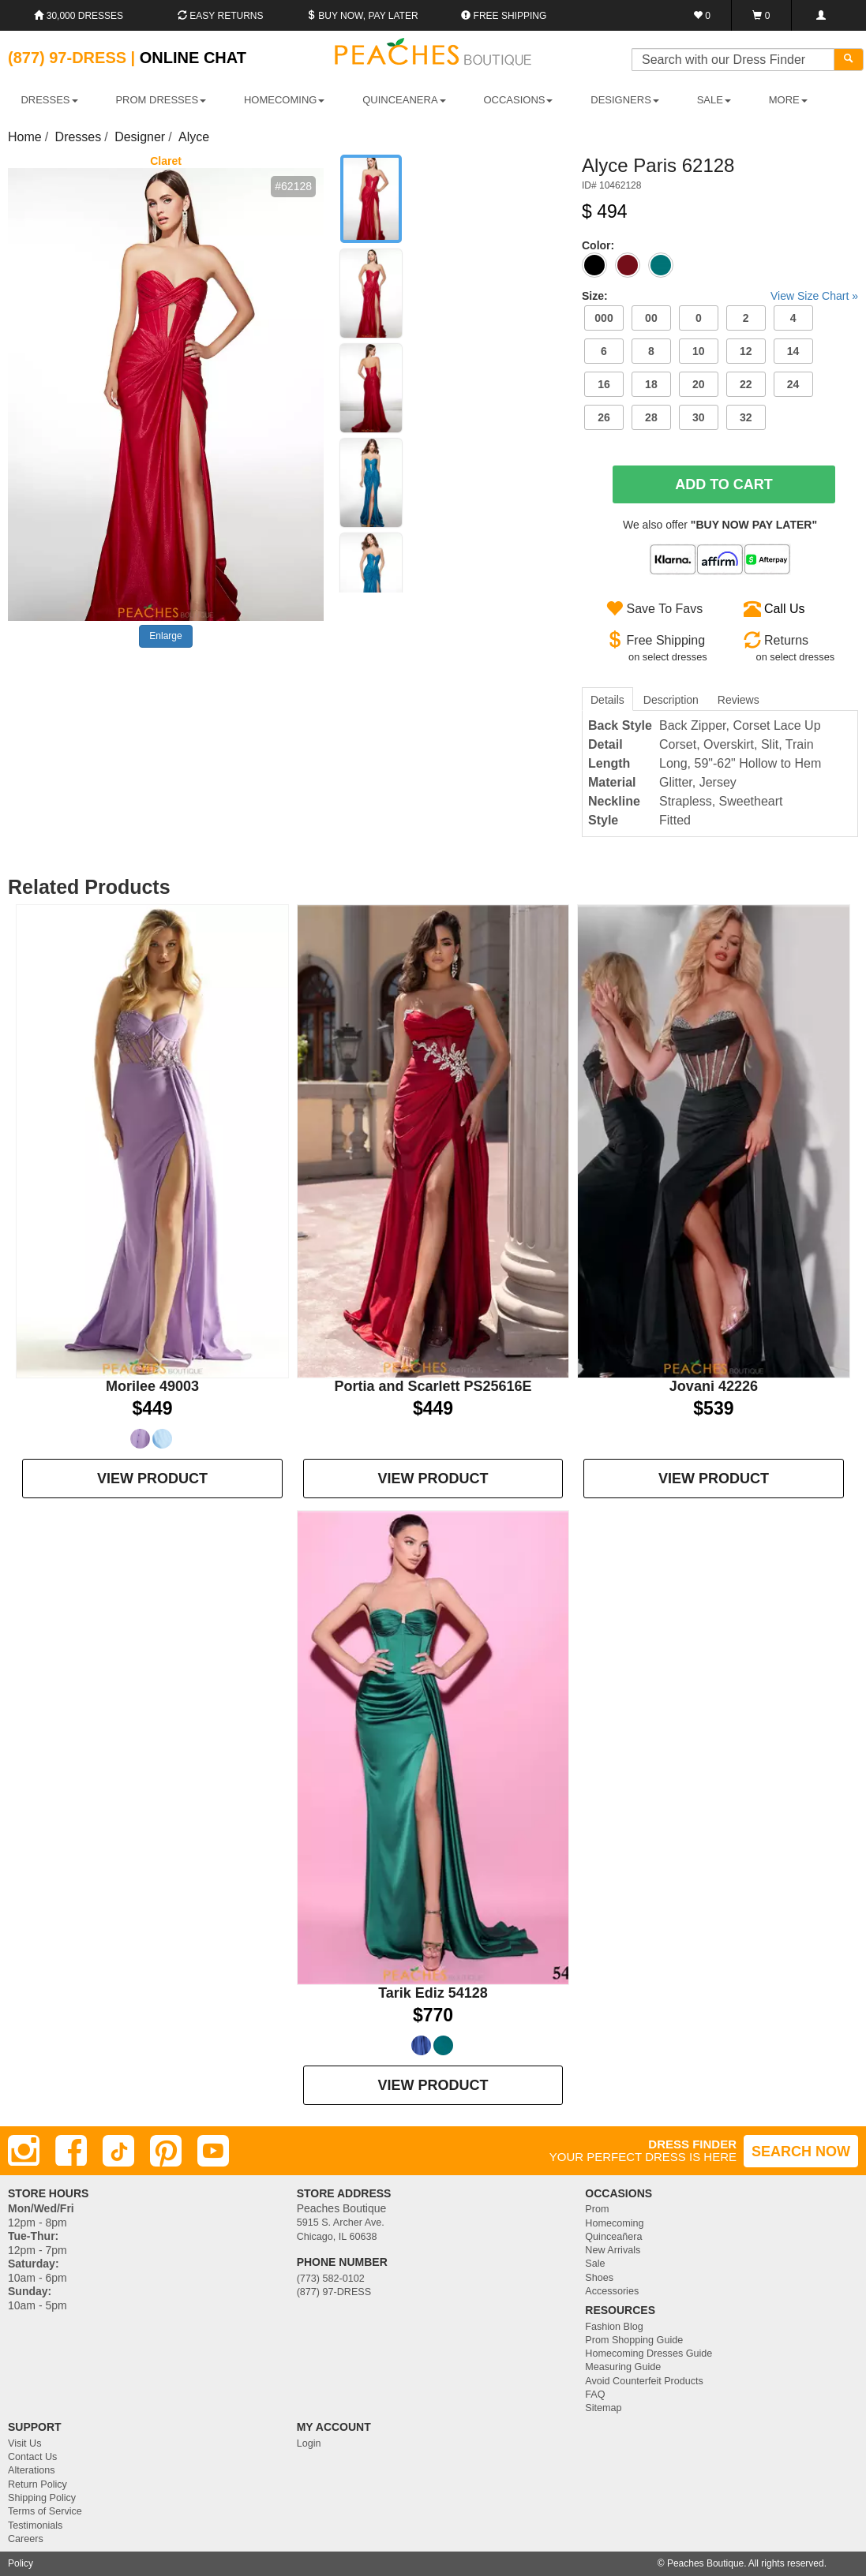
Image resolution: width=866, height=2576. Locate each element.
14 (793, 351)
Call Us (784, 608)
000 (603, 318)
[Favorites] (702, 15)
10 (698, 351)
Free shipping (503, 15)
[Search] (849, 59)
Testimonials (35, 2525)
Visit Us (24, 2443)
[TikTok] (118, 2151)
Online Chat (193, 57)
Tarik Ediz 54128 (433, 1993)
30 (698, 417)
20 (698, 384)
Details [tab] (607, 700)
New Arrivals (612, 2250)
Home (25, 137)
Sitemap (603, 2407)
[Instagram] (23, 2151)
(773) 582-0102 (331, 2278)
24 (793, 384)
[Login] (820, 15)
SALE (714, 100)
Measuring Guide (623, 2366)
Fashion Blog (614, 2326)
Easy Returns (220, 15)
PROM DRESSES (160, 100)
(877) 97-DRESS (334, 2291)
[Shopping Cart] (761, 15)
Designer (139, 137)
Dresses (78, 137)
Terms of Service (45, 2511)
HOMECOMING (284, 100)
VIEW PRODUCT (152, 1478)
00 (651, 318)
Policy (20, 2563)
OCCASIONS (518, 100)
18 (651, 384)
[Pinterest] (166, 2151)
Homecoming (614, 2223)
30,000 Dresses (78, 15)
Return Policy (37, 2484)
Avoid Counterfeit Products (644, 2381)
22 (746, 384)
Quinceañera (613, 2236)
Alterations (31, 2470)
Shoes (599, 2277)
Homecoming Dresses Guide (648, 2353)
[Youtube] (213, 2151)
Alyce (193, 137)
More (788, 100)
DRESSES (49, 100)
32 (746, 417)
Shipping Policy (42, 2497)
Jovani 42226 (713, 1386)
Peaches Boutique (705, 2563)
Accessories (612, 2291)
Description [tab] (671, 700)
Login (309, 2443)
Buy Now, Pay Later (362, 15)
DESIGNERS (624, 100)
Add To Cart (724, 484)
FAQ (595, 2394)
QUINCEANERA (403, 100)
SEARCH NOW (801, 2151)
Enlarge (165, 635)
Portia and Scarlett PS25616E (432, 1386)
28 (651, 417)
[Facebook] (71, 2151)
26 (604, 417)
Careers (25, 2538)
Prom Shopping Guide (634, 2340)
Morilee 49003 (152, 1386)
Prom (597, 2209)
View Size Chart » (814, 296)
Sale (595, 2263)
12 (746, 351)
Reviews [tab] (738, 700)
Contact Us (32, 2456)
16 (604, 384)
